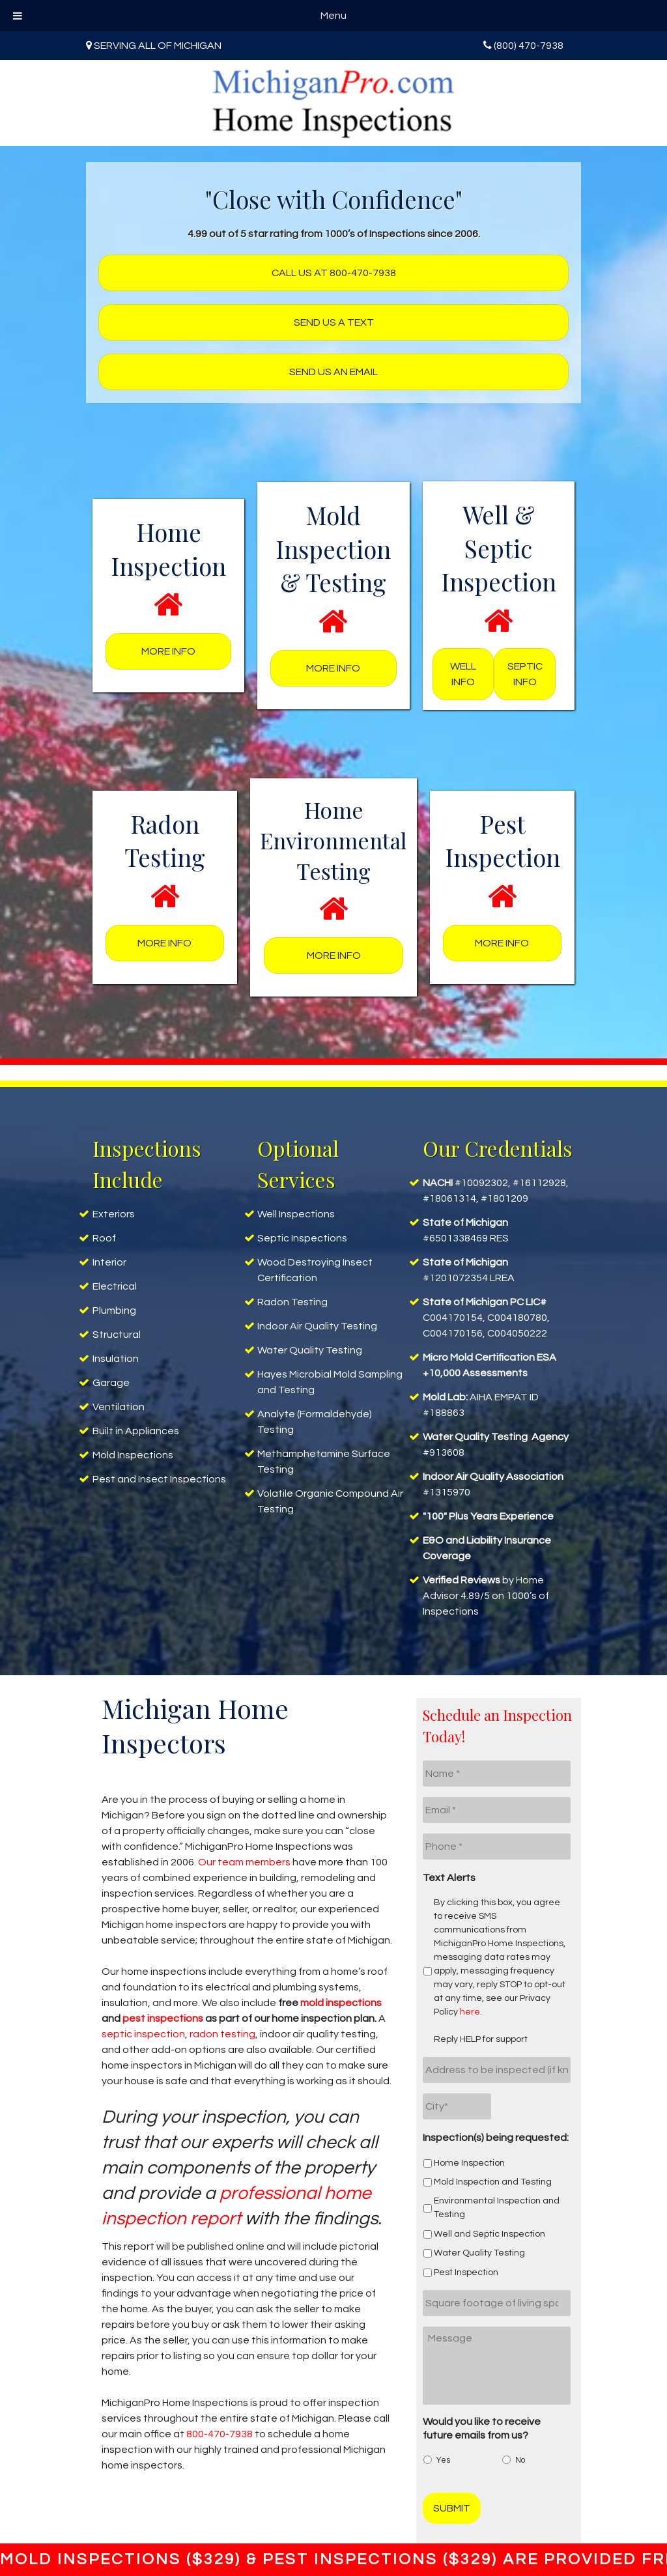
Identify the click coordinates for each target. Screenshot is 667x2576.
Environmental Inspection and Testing (497, 2207)
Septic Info (525, 674)
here (470, 2012)
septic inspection (143, 2034)
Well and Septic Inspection (489, 2234)
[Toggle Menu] (17, 15)
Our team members (244, 1862)
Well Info (463, 674)
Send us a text (334, 322)
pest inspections (162, 2018)
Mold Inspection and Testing (493, 2182)
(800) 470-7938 (528, 45)
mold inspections (341, 2003)
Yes (443, 2460)
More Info (168, 651)
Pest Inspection (466, 2272)
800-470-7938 (219, 2434)
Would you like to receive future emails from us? (482, 2428)
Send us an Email (333, 372)
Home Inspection (469, 2163)
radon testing (222, 2034)
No (520, 2460)
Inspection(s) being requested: (496, 2137)
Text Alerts (449, 1878)
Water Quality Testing (479, 2253)
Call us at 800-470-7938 (334, 273)
